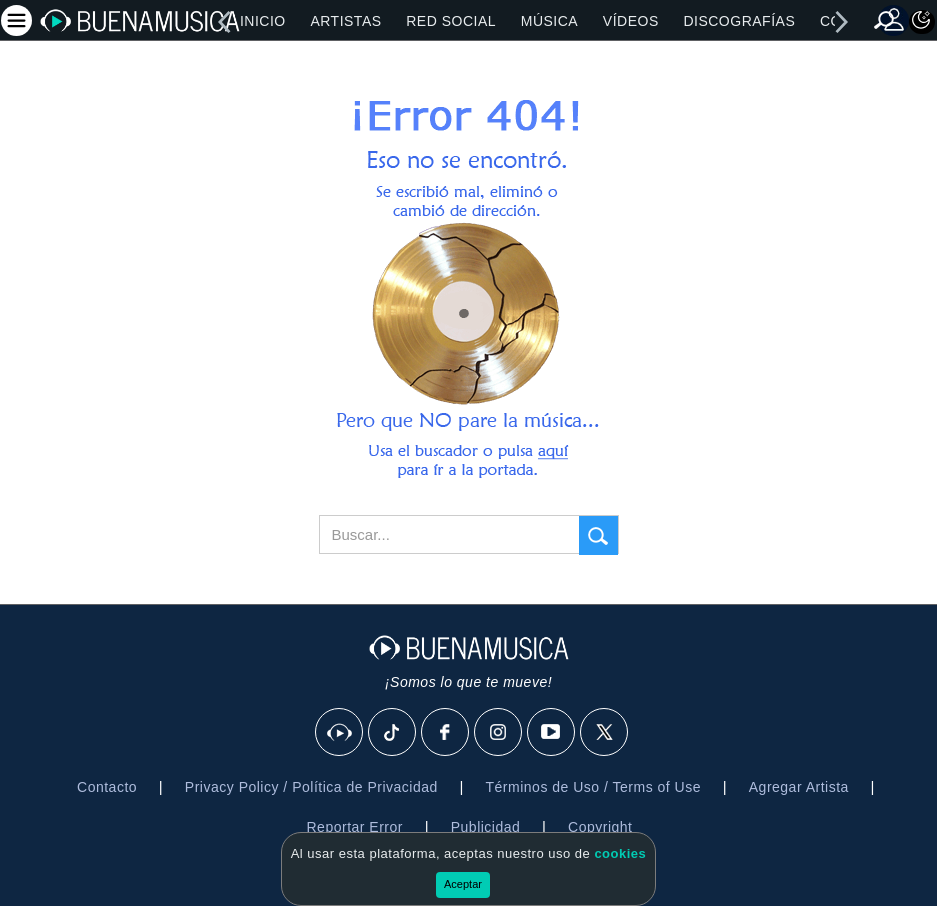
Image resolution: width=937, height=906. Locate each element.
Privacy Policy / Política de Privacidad (311, 787)
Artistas (345, 21)
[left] (224, 22)
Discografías (739, 21)
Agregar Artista (799, 787)
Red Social (451, 21)
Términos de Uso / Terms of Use (593, 787)
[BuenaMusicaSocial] (340, 733)
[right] (841, 22)
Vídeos (631, 21)
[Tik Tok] (393, 733)
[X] (605, 733)
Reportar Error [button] (355, 827)
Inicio (263, 21)
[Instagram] (499, 733)
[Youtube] (552, 733)
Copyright (600, 827)
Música (549, 21)
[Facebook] (446, 733)
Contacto (107, 787)
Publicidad (486, 827)
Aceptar (463, 884)
